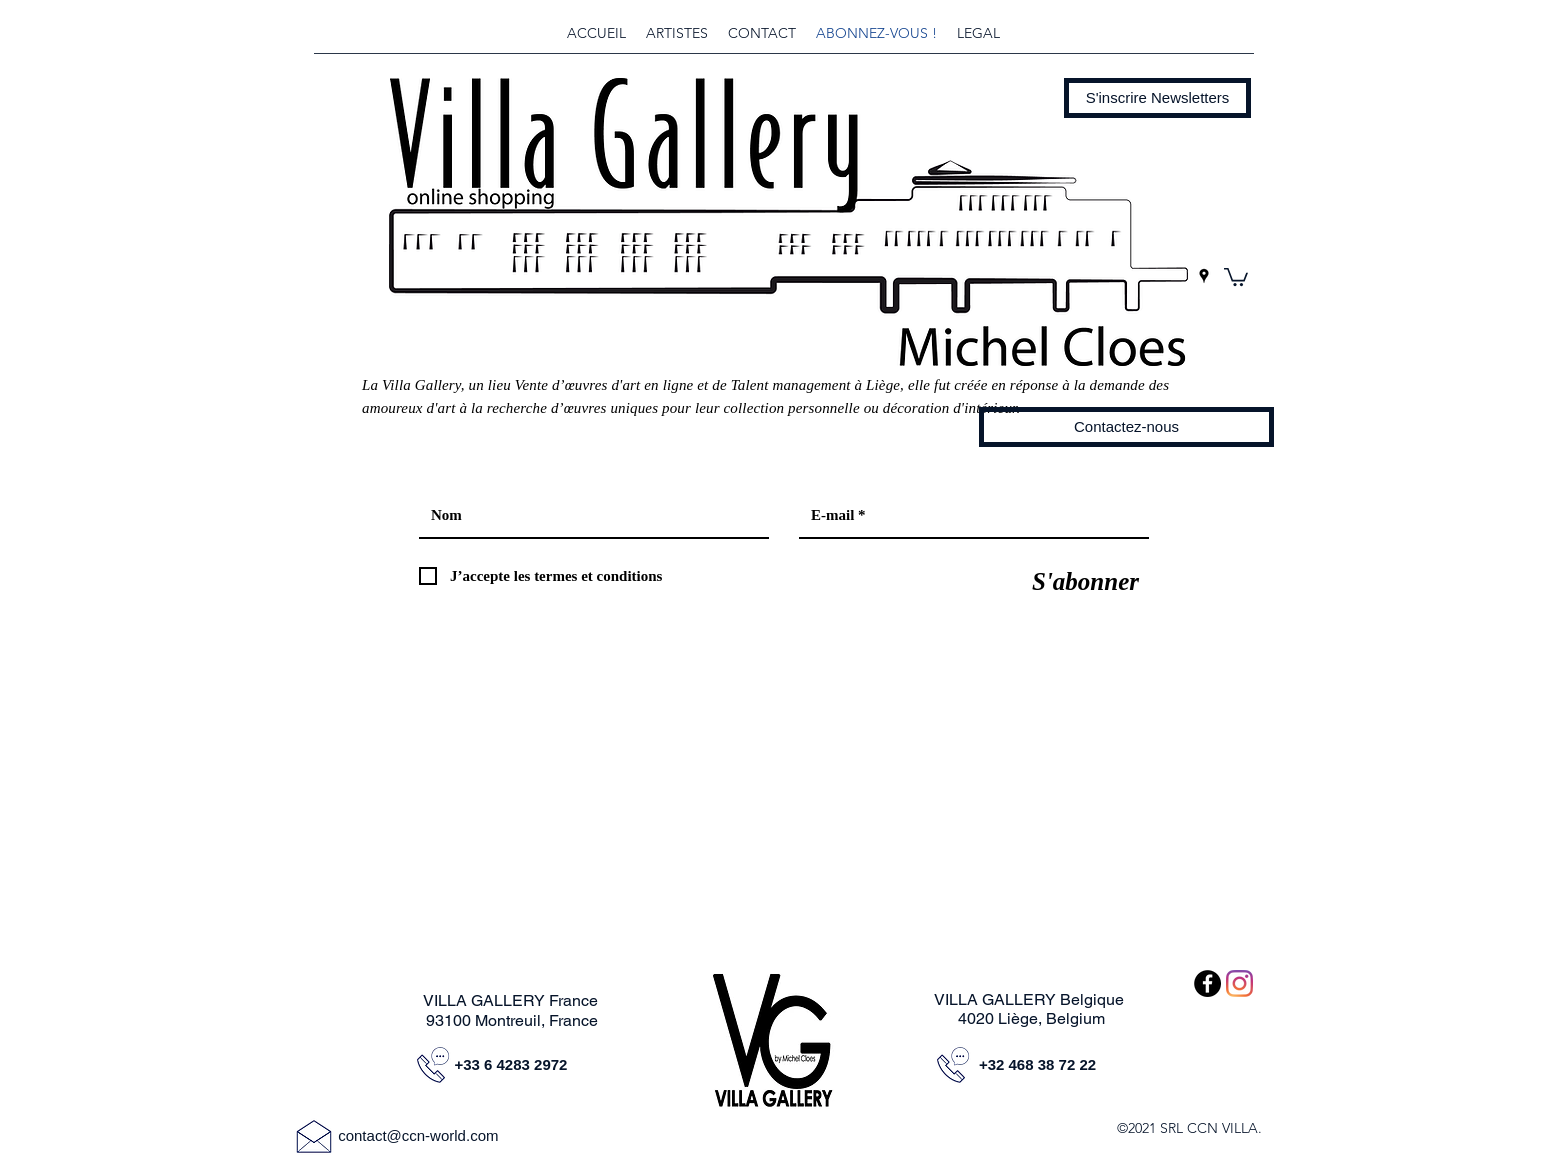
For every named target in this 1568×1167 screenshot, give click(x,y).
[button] (1157, 98)
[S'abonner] (1085, 581)
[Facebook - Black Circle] (1207, 983)
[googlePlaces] (1204, 276)
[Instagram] (1239, 983)
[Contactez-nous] (1126, 427)
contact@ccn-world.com (418, 1135)
